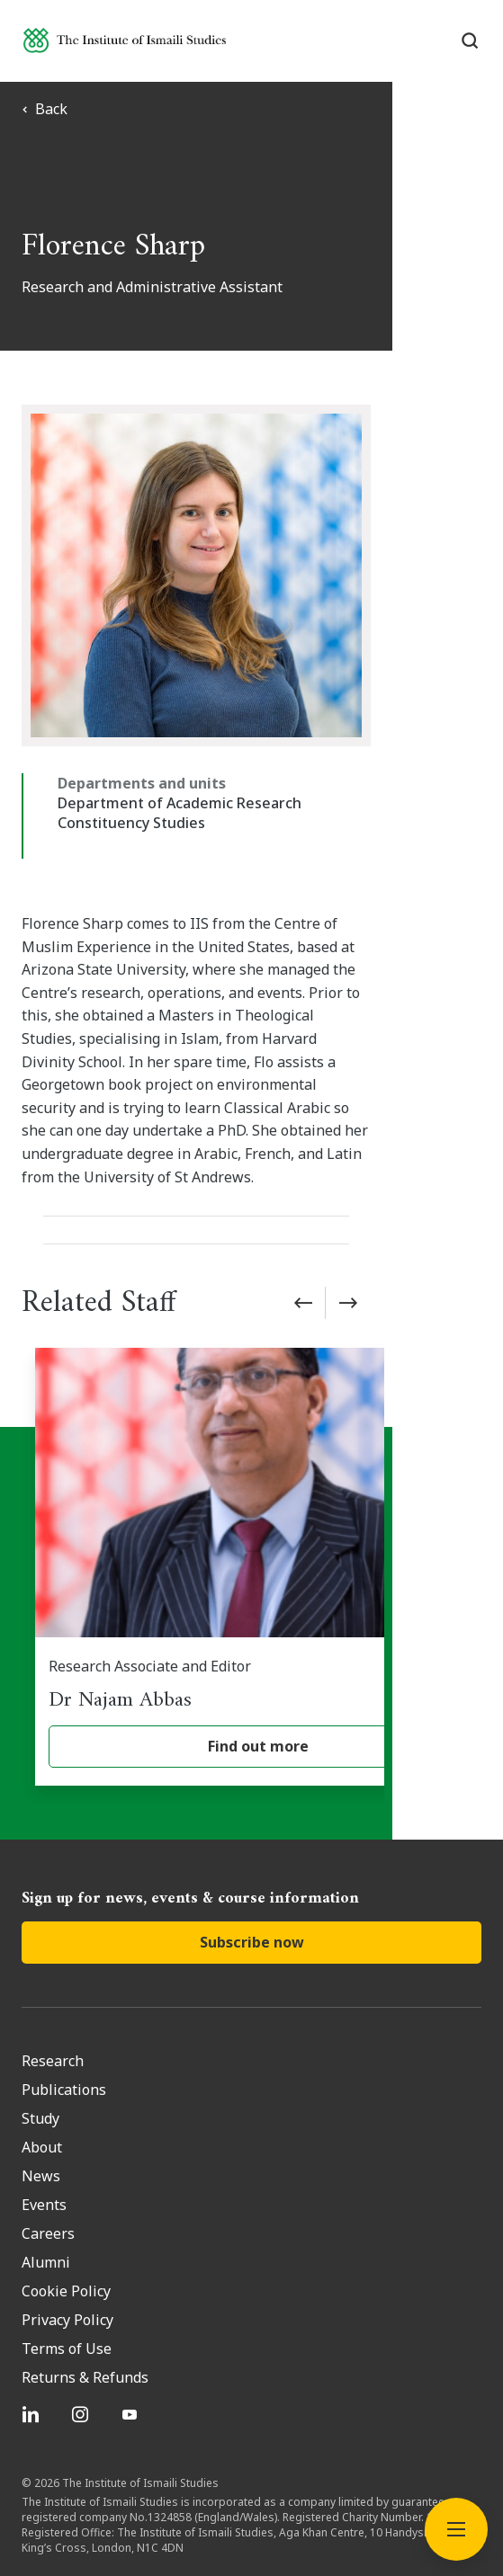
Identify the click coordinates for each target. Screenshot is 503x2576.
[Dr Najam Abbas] (258, 1497)
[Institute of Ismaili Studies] (124, 40)
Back (44, 109)
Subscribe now (252, 1873)
